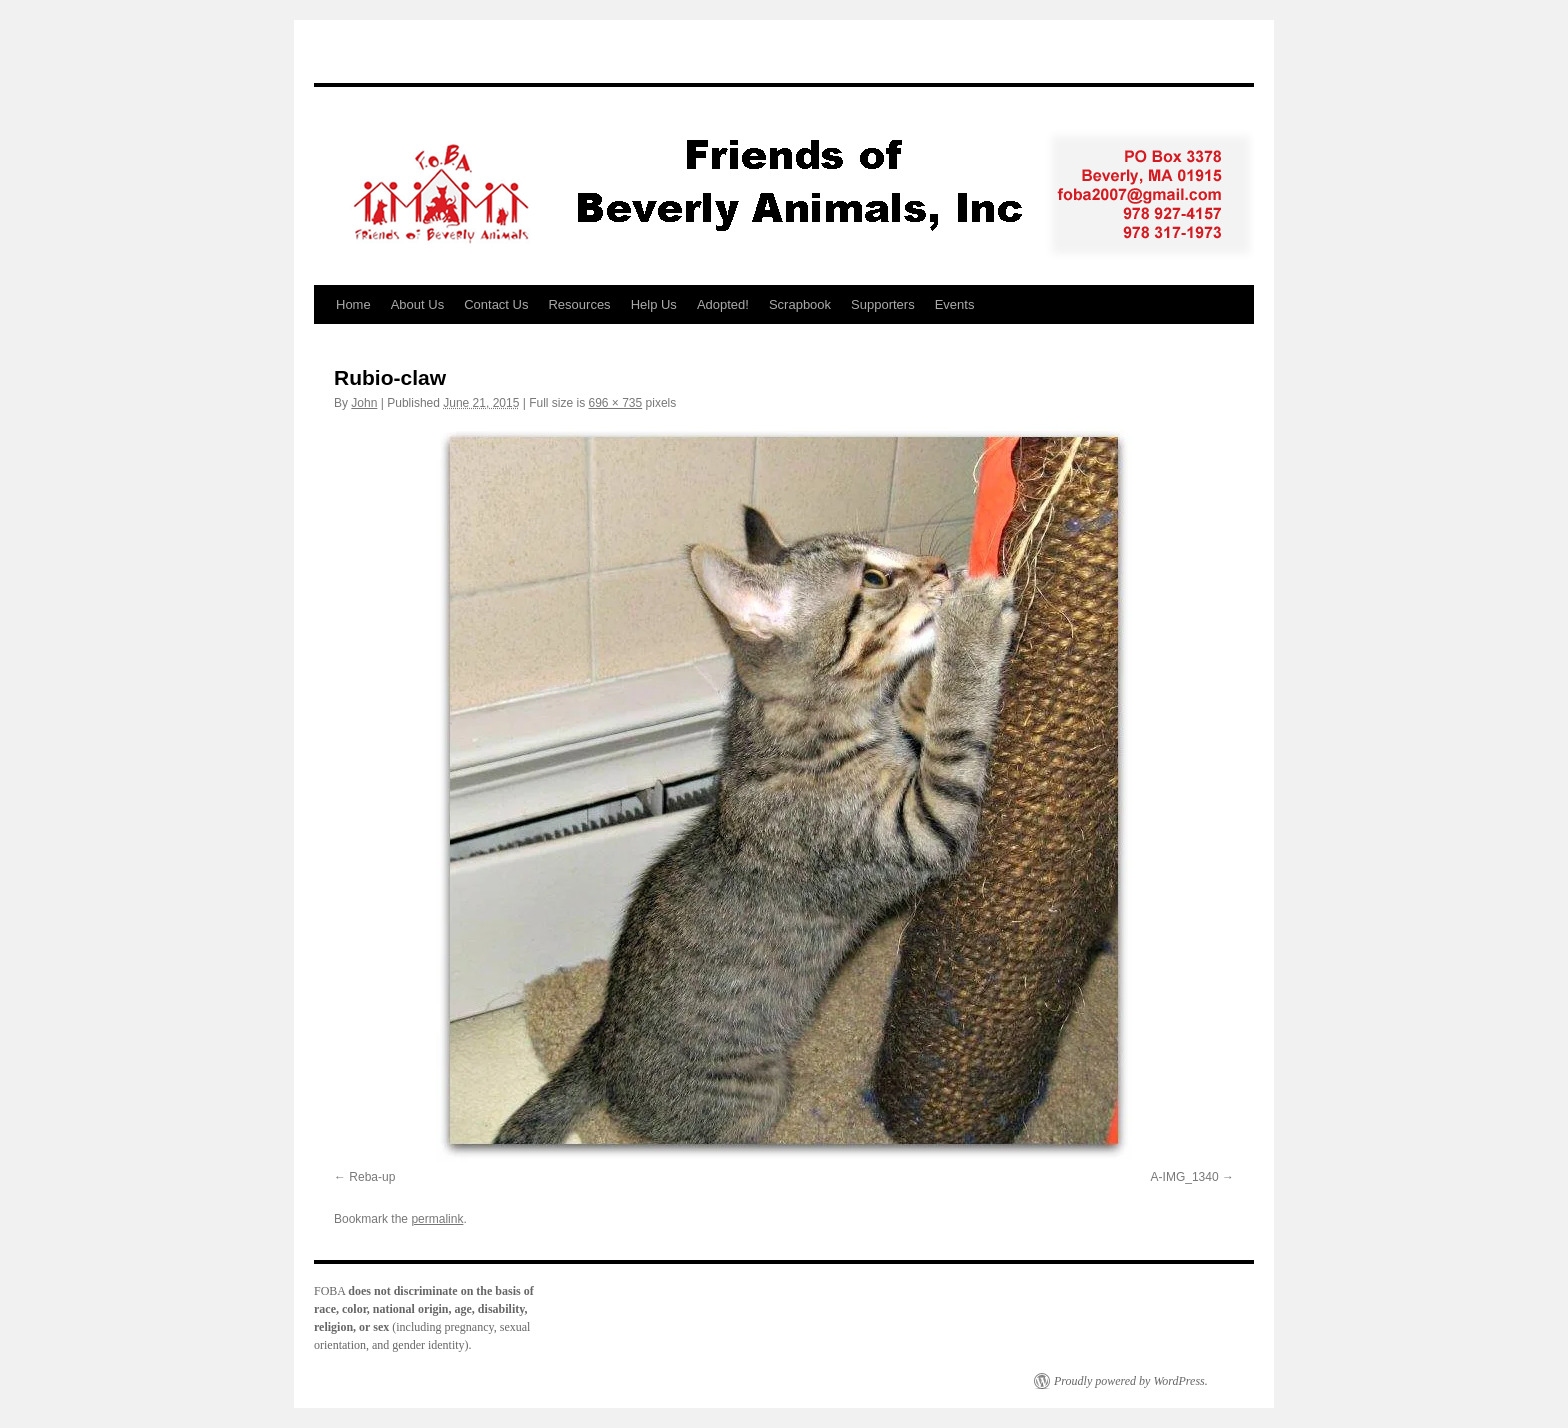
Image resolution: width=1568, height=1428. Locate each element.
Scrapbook (800, 304)
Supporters (883, 304)
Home (353, 304)
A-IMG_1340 (1185, 1177)
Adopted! (723, 304)
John (364, 403)
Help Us (654, 304)
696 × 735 (616, 403)
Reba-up (372, 1177)
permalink (437, 1219)
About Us (417, 304)
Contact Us (496, 304)
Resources (579, 304)
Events (955, 304)
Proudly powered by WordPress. (1131, 1381)
